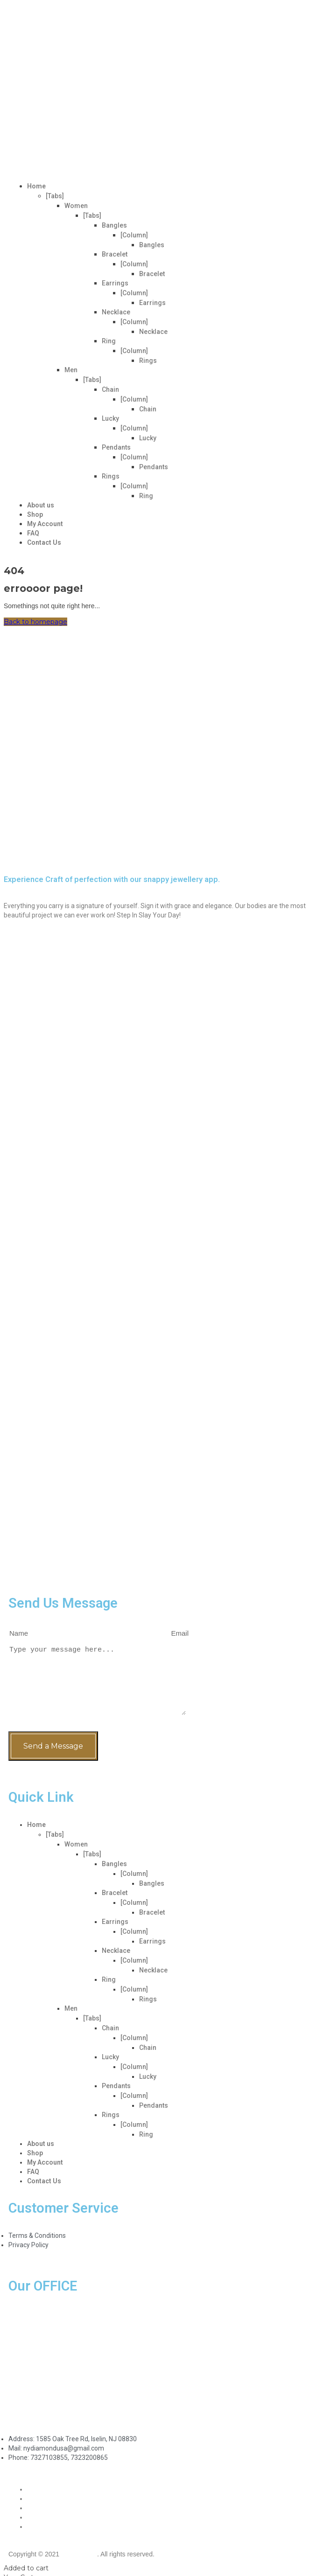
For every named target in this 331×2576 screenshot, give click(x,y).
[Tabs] (55, 196)
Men (70, 370)
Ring (109, 341)
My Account (45, 524)
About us (40, 505)
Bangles (114, 225)
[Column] (134, 235)
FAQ (33, 533)
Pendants (116, 447)
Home (36, 186)
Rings (148, 360)
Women (76, 205)
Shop (35, 514)
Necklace (116, 312)
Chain (110, 389)
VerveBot (79, 2554)
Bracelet (114, 254)
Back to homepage (35, 622)
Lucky (110, 418)
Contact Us (44, 542)
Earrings (115, 283)
